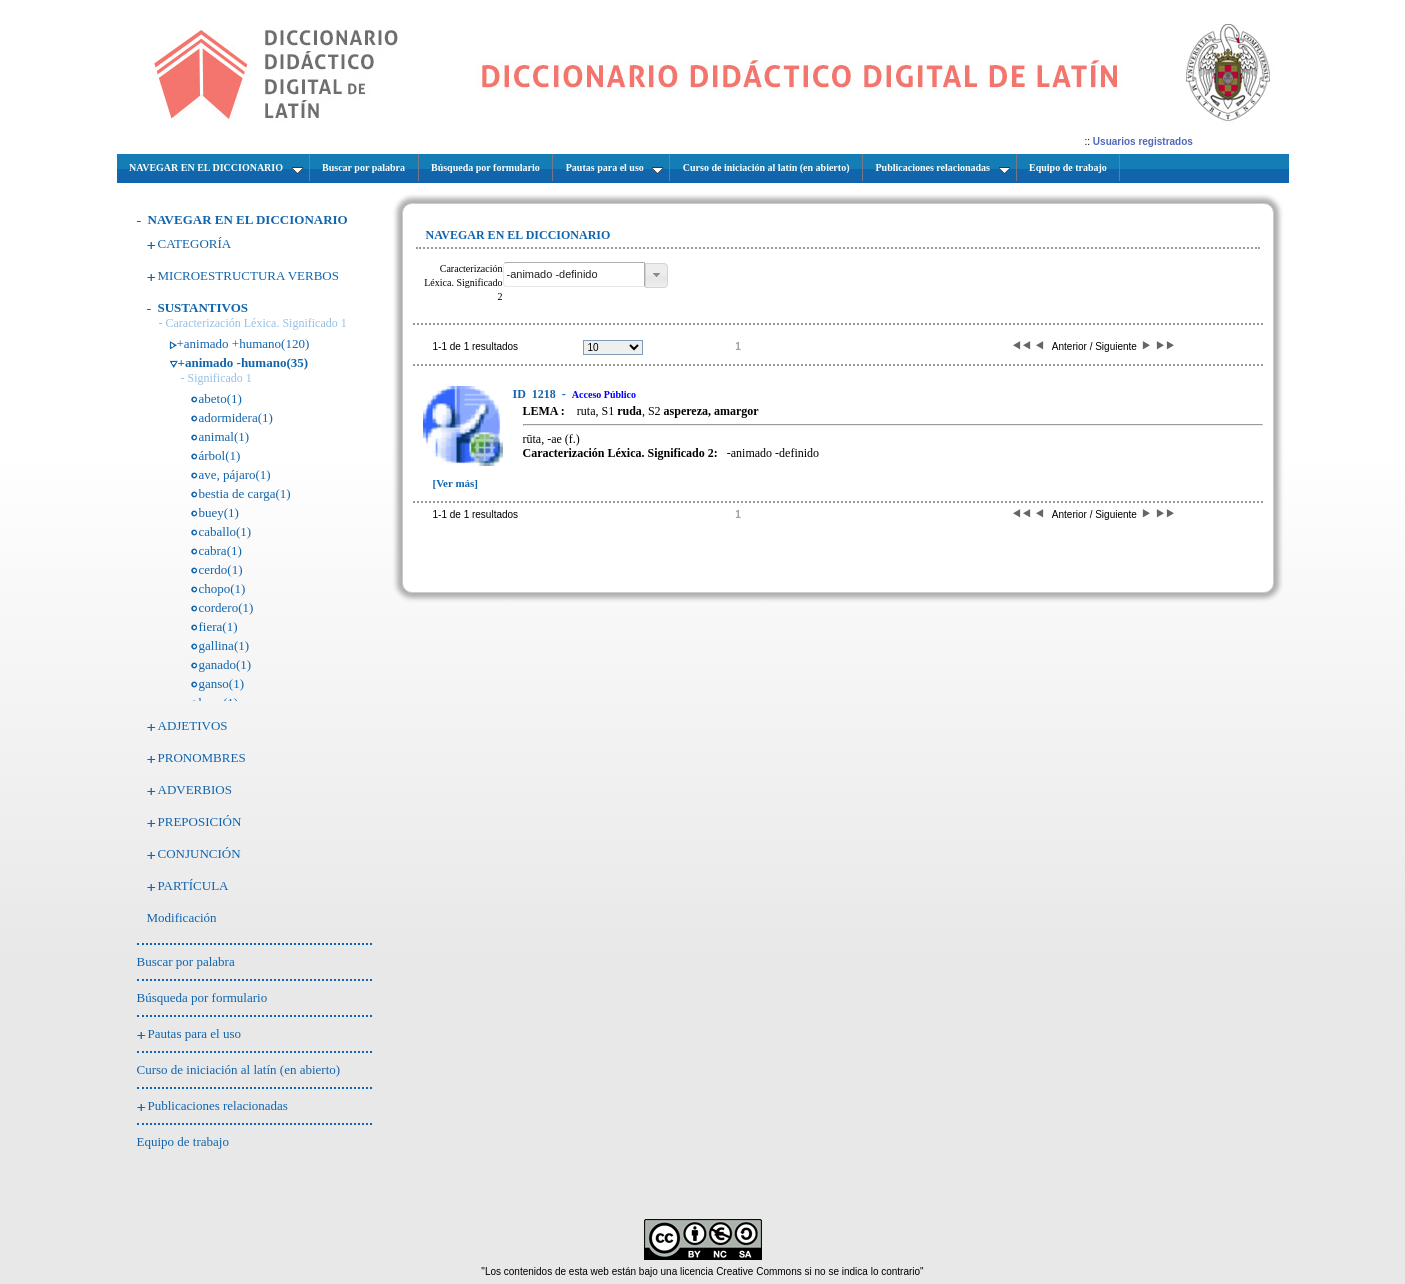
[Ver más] (456, 483)
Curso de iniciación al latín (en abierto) (239, 1069)
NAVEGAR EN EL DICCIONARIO (248, 219)
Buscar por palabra (186, 961)
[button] (656, 275)
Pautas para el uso (195, 1033)
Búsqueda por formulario (202, 997)
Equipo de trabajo (183, 1141)
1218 (536, 394)
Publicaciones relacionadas (218, 1105)
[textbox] (574, 274)
